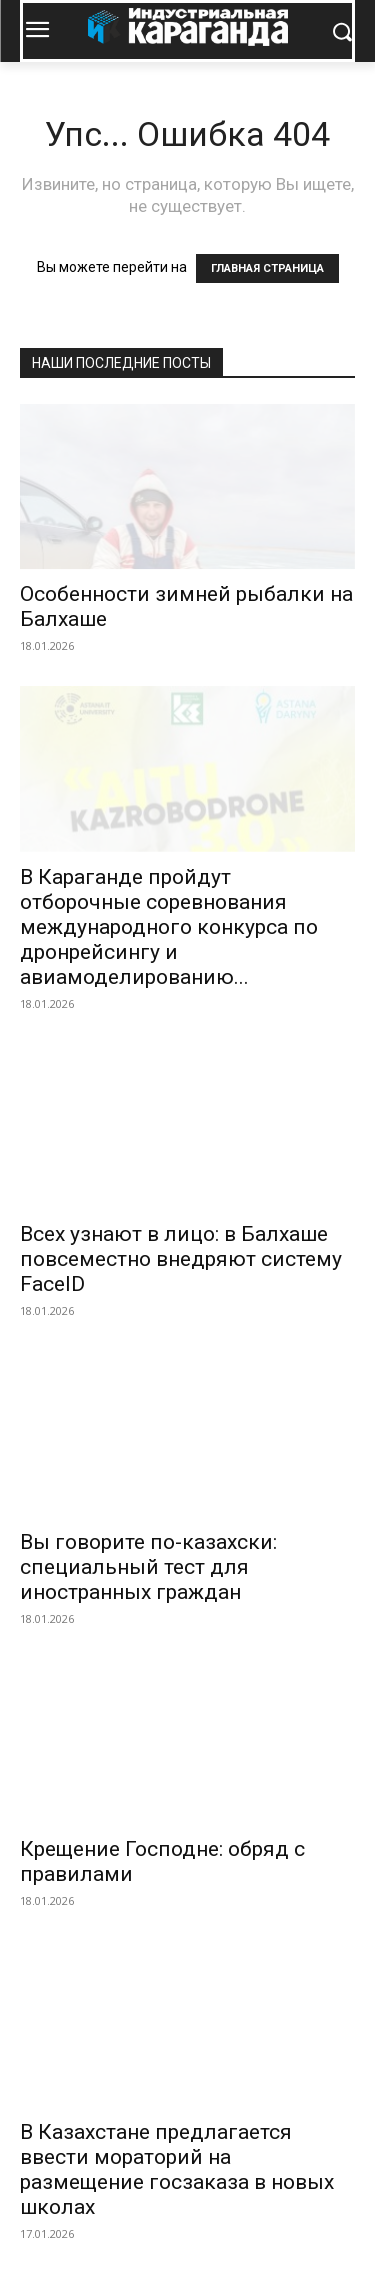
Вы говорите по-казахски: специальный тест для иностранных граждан (148, 1567)
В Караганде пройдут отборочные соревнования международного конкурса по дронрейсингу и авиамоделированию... (169, 927)
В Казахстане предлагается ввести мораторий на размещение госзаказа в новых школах (177, 2169)
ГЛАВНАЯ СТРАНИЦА (267, 268)
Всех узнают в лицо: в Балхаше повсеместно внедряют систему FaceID (181, 1259)
